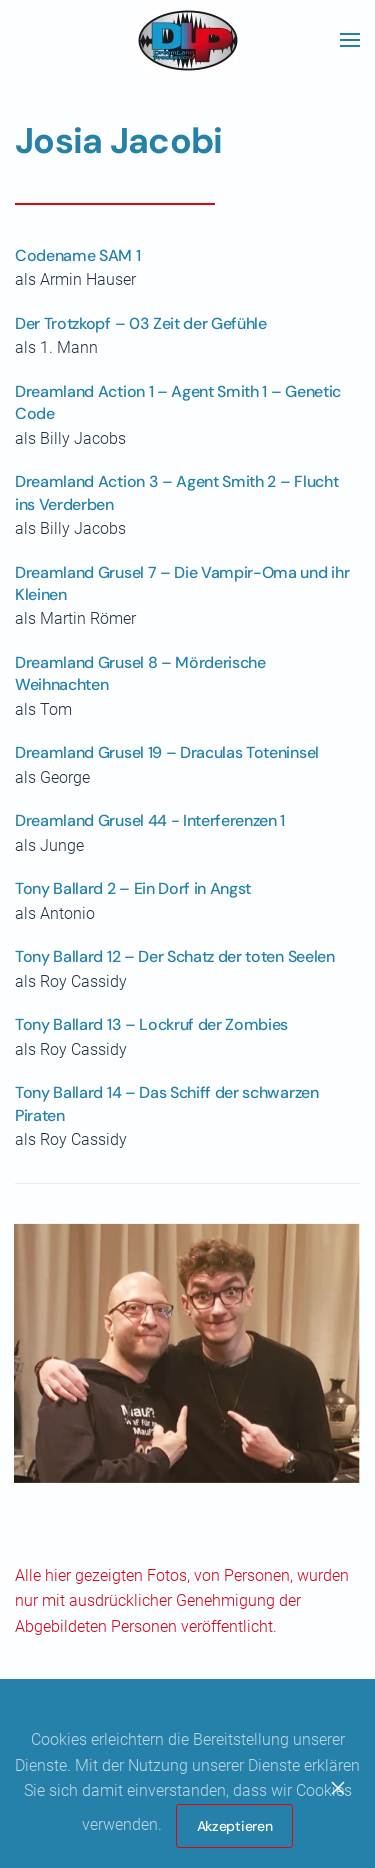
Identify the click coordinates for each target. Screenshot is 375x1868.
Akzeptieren (235, 1826)
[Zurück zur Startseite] (188, 40)
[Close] (338, 1788)
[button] (350, 40)
